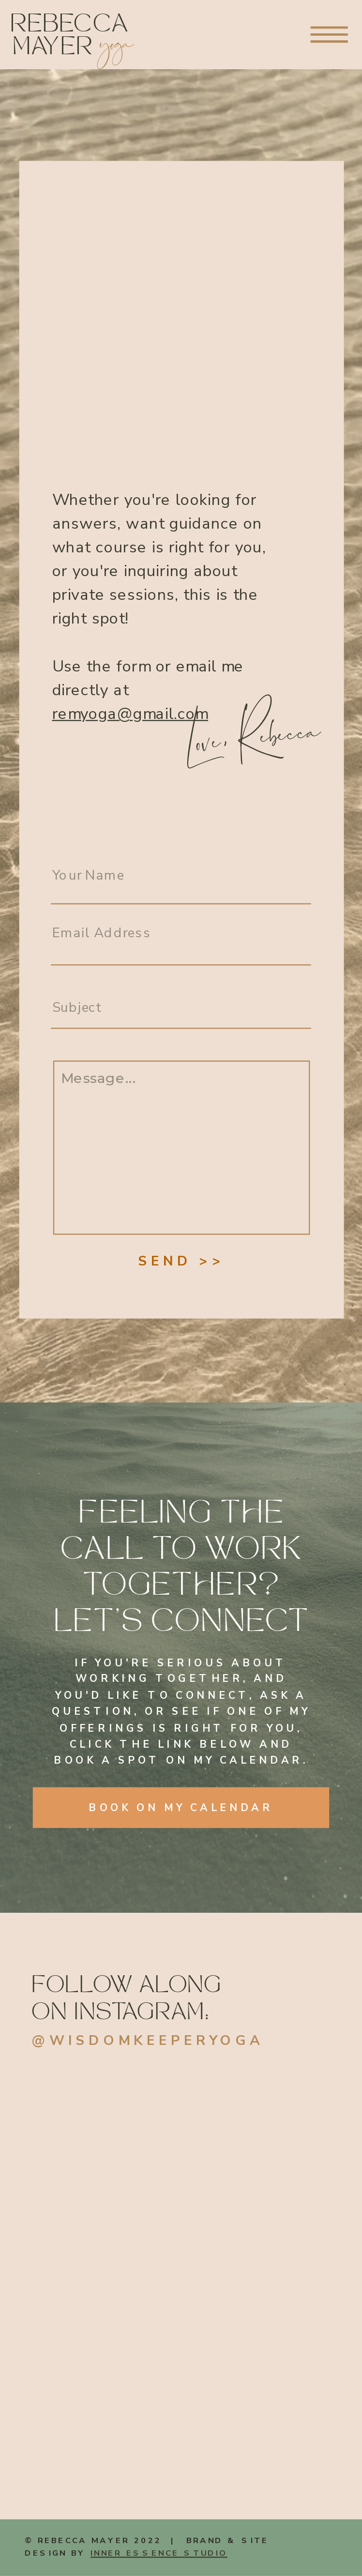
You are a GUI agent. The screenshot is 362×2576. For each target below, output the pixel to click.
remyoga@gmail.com (130, 713)
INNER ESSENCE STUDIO (158, 2553)
